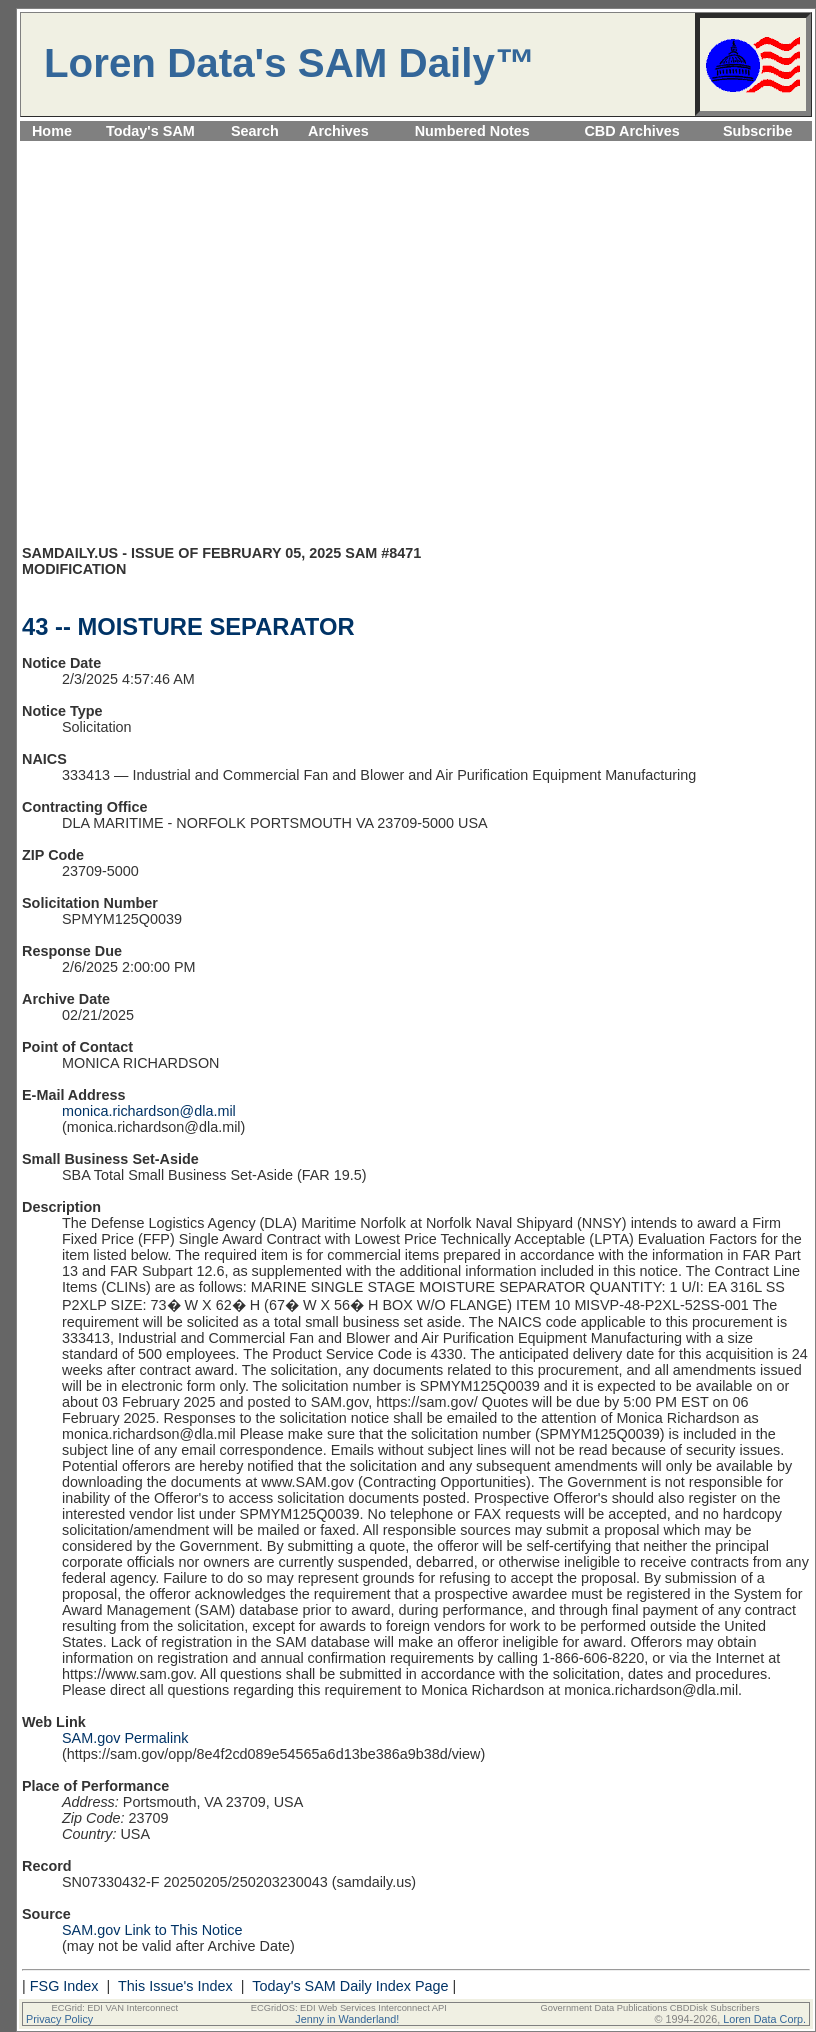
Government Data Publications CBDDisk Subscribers (649, 2008)
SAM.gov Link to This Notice (152, 1930)
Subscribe (758, 131)
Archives (338, 131)
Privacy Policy (59, 2019)
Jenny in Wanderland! (347, 2019)
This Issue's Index (175, 1986)
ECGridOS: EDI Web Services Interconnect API (349, 2008)
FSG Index (64, 1986)
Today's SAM (150, 131)
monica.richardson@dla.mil (149, 1111)
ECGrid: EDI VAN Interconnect (115, 2008)
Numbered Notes (472, 131)
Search (255, 131)
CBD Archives (631, 131)
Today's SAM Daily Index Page (350, 1986)
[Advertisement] (187, 351)
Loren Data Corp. (764, 2019)
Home (52, 131)
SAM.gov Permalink (125, 1738)
